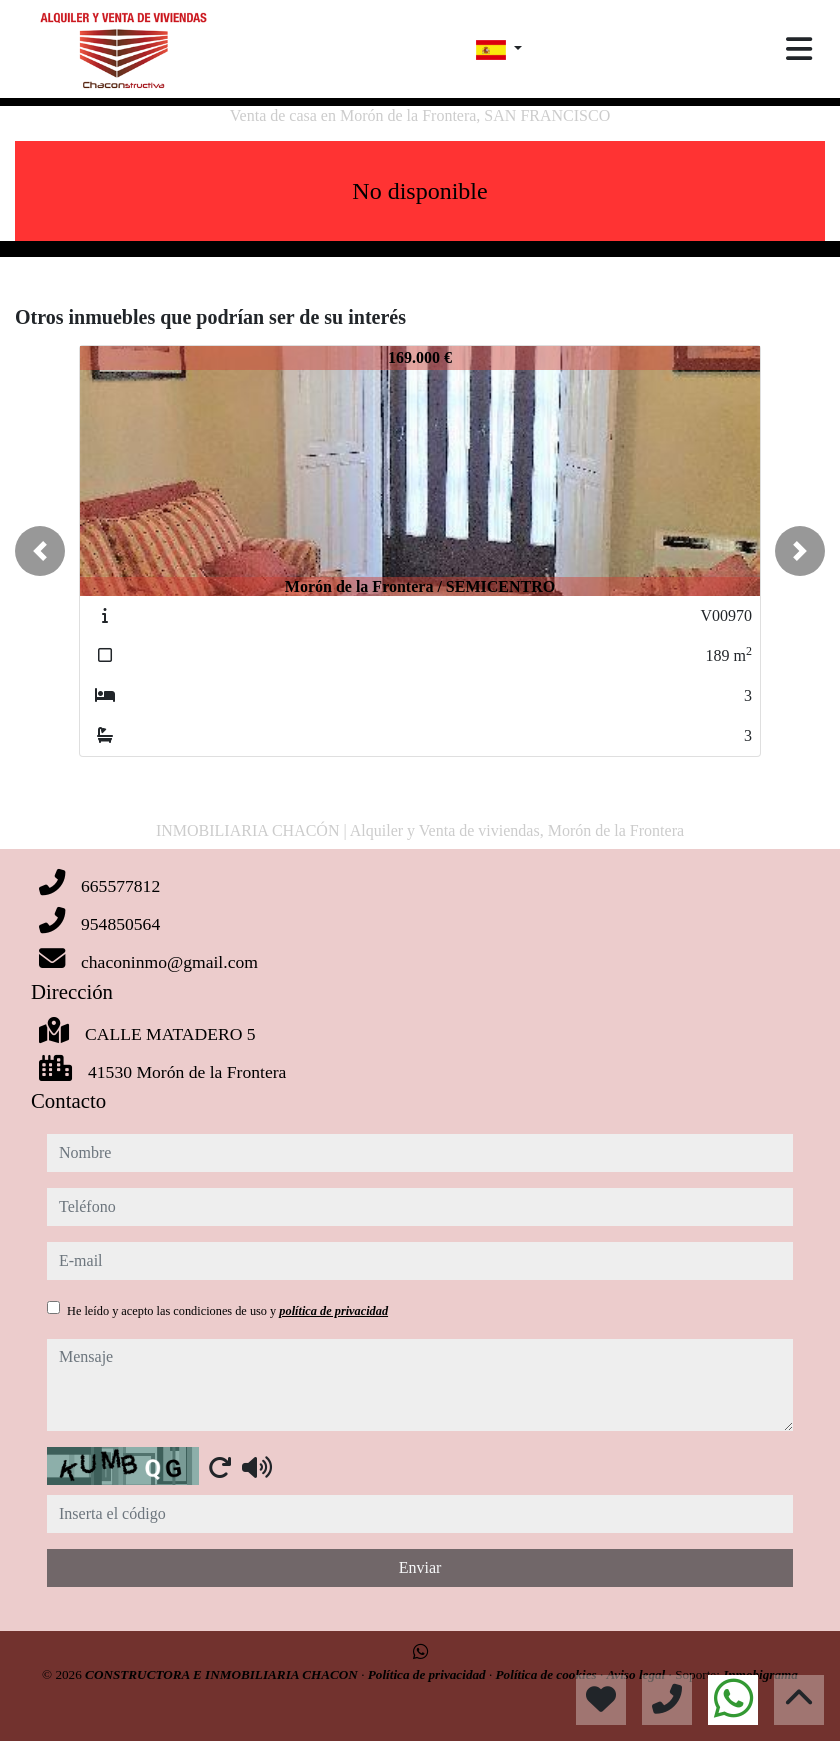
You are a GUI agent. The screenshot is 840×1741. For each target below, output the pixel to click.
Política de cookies (548, 1674)
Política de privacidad (428, 1674)
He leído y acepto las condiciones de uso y (227, 1311)
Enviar (420, 1567)
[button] (40, 551)
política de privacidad (333, 1311)
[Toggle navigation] (799, 49)
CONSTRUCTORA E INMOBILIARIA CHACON (223, 1674)
